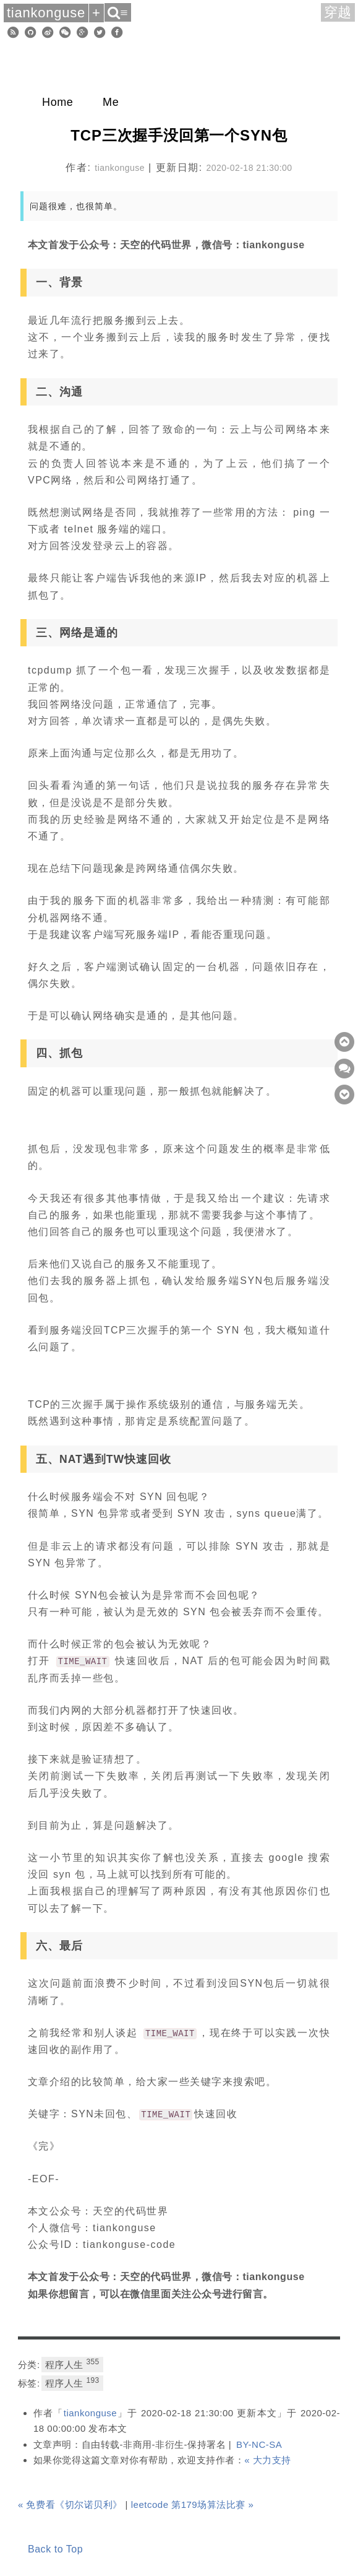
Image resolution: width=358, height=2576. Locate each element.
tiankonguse (90, 2413)
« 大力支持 (267, 2460)
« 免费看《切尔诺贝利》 (70, 2504)
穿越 (338, 12)
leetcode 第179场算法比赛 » (192, 2504)
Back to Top (55, 2549)
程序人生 (72, 2363)
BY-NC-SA (259, 2444)
